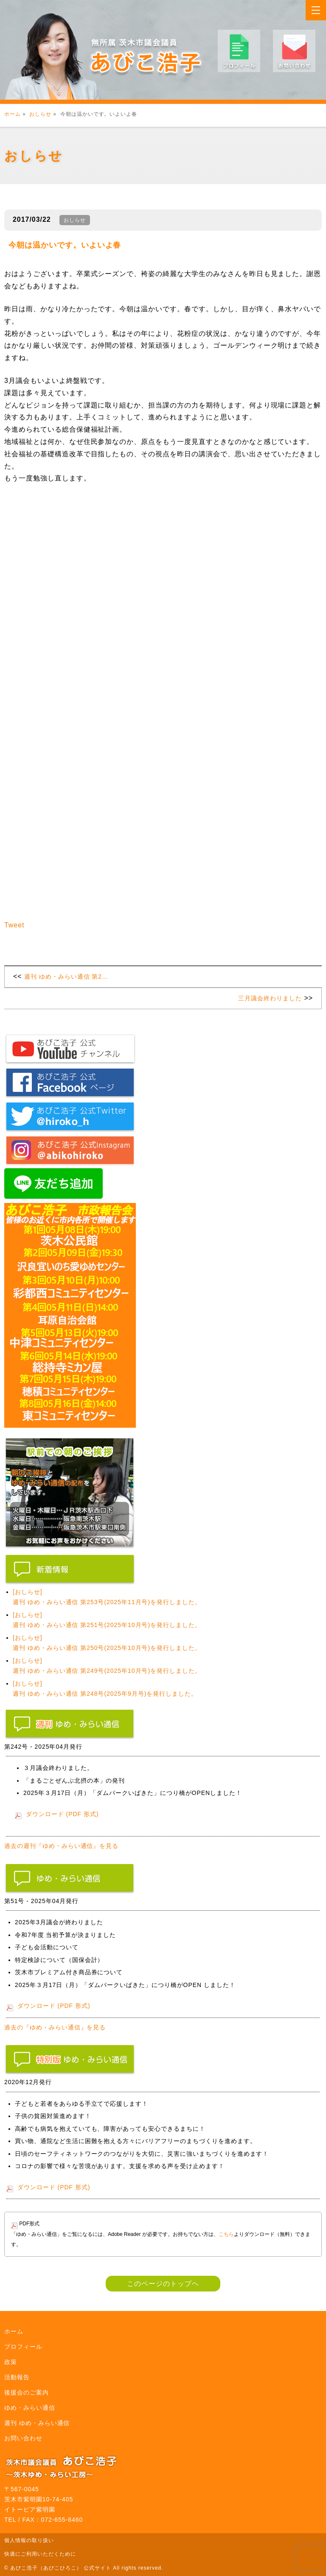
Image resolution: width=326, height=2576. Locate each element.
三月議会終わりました (270, 998)
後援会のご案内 (26, 2392)
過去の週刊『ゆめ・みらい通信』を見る (61, 1845)
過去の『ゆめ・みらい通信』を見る (55, 2027)
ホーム (12, 114)
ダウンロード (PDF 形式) (62, 1814)
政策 (10, 2361)
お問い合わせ (23, 2438)
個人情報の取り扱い (29, 2540)
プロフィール (23, 2346)
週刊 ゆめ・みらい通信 (37, 2423)
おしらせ (40, 114)
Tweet (14, 925)
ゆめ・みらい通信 (29, 2407)
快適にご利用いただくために (40, 2554)
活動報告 (17, 2377)
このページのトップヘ (163, 2283)
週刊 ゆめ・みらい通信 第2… (66, 976)
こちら (226, 2234)
